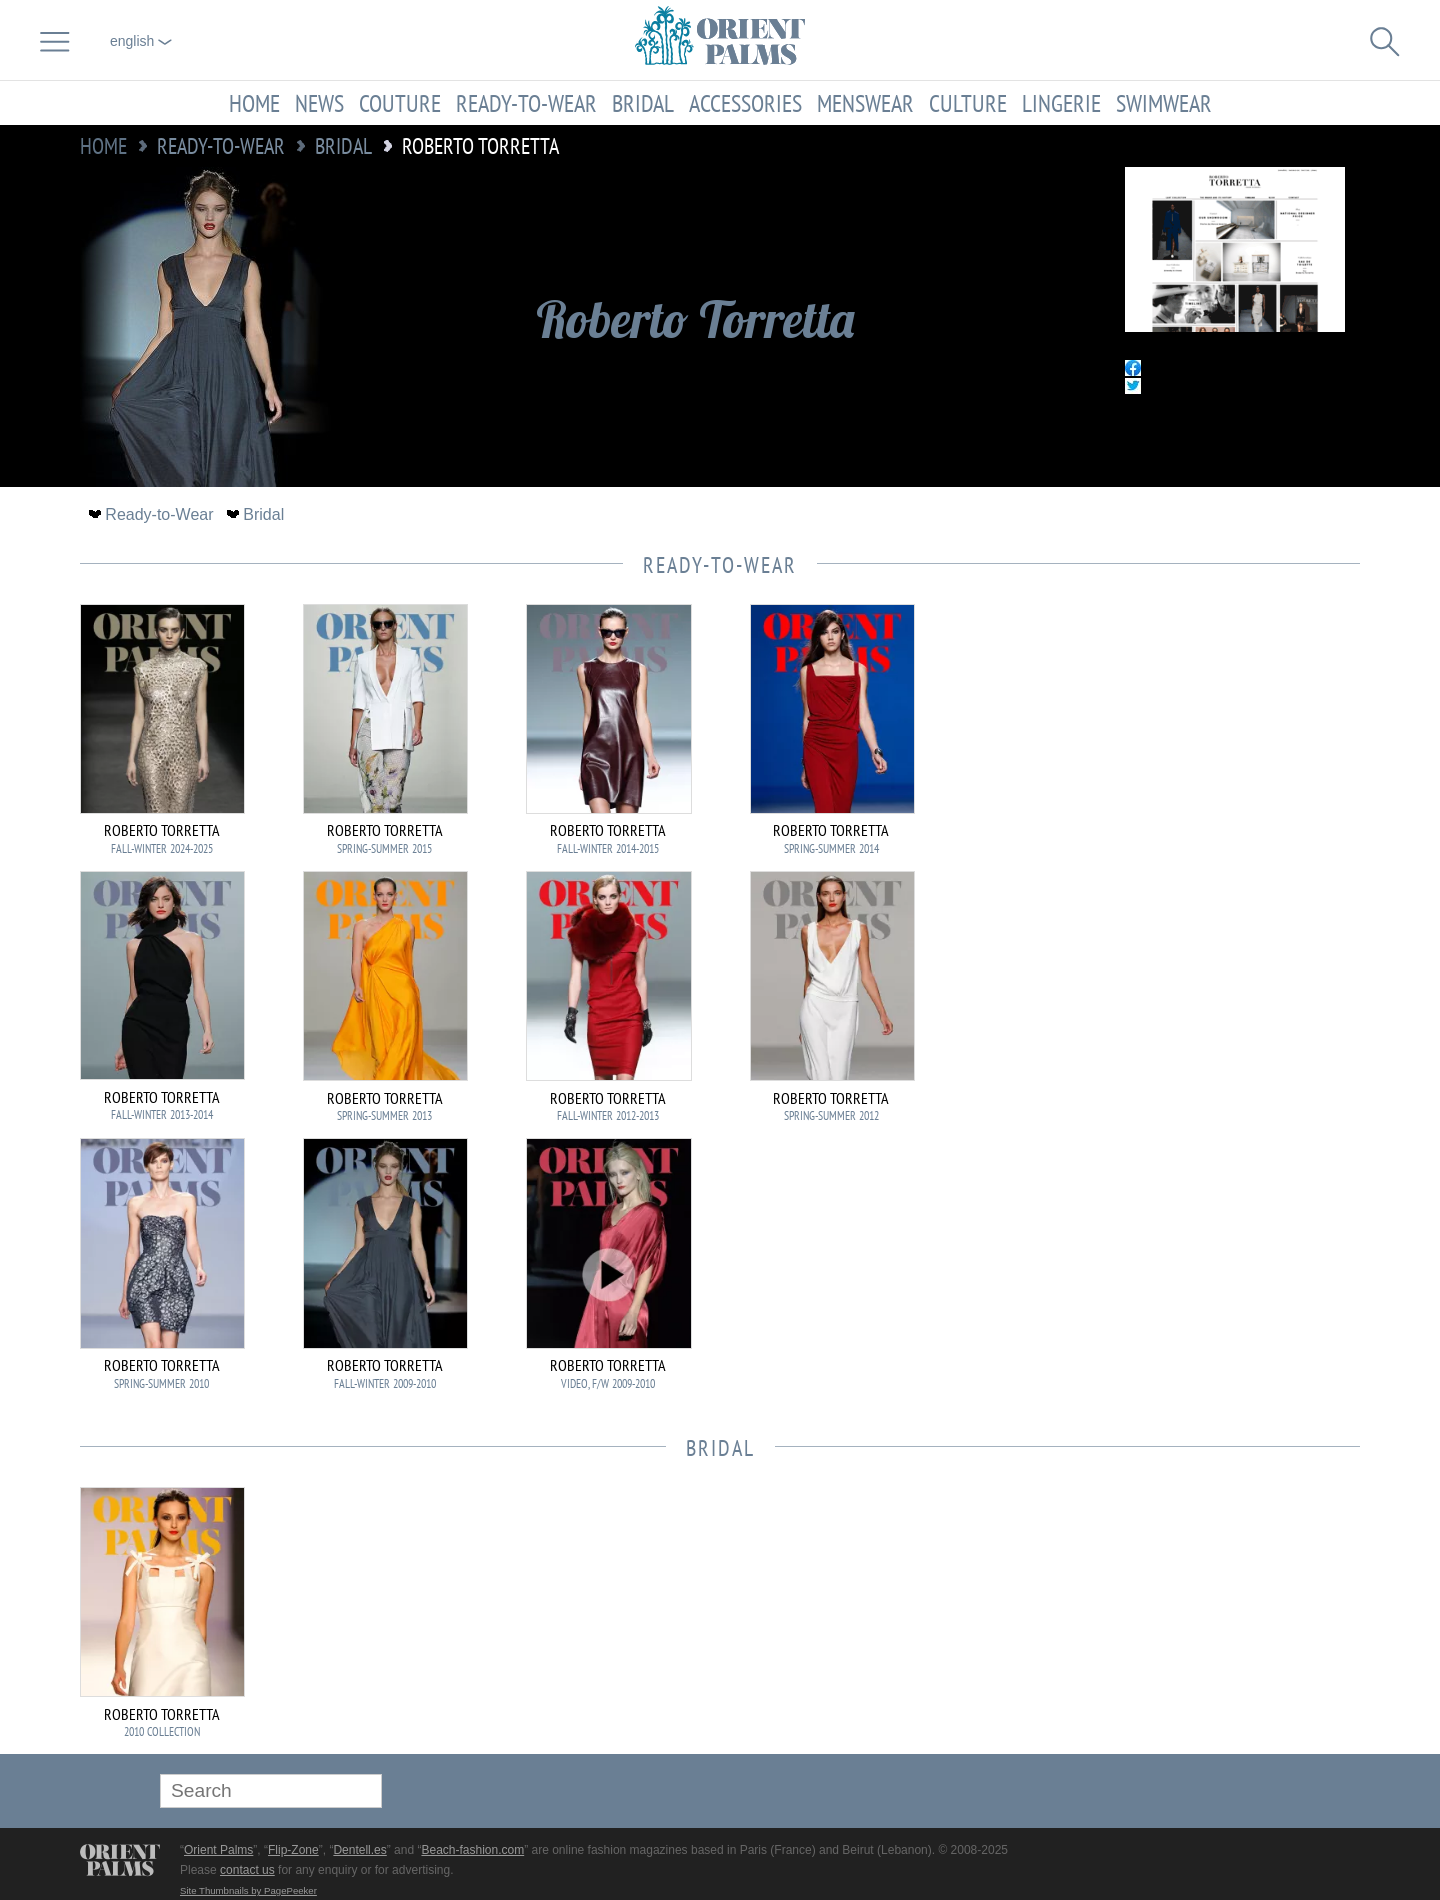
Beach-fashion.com (472, 1850)
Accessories (745, 103)
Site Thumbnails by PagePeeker (248, 1890)
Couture (400, 103)
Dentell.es (359, 1850)
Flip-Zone (293, 1850)
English (141, 41)
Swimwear (1164, 103)
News (319, 103)
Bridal (643, 103)
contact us (247, 1870)
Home (254, 103)
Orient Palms (218, 1850)
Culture (968, 103)
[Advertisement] (1220, 739)
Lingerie (1061, 103)
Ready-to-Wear (526, 103)
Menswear (865, 103)
